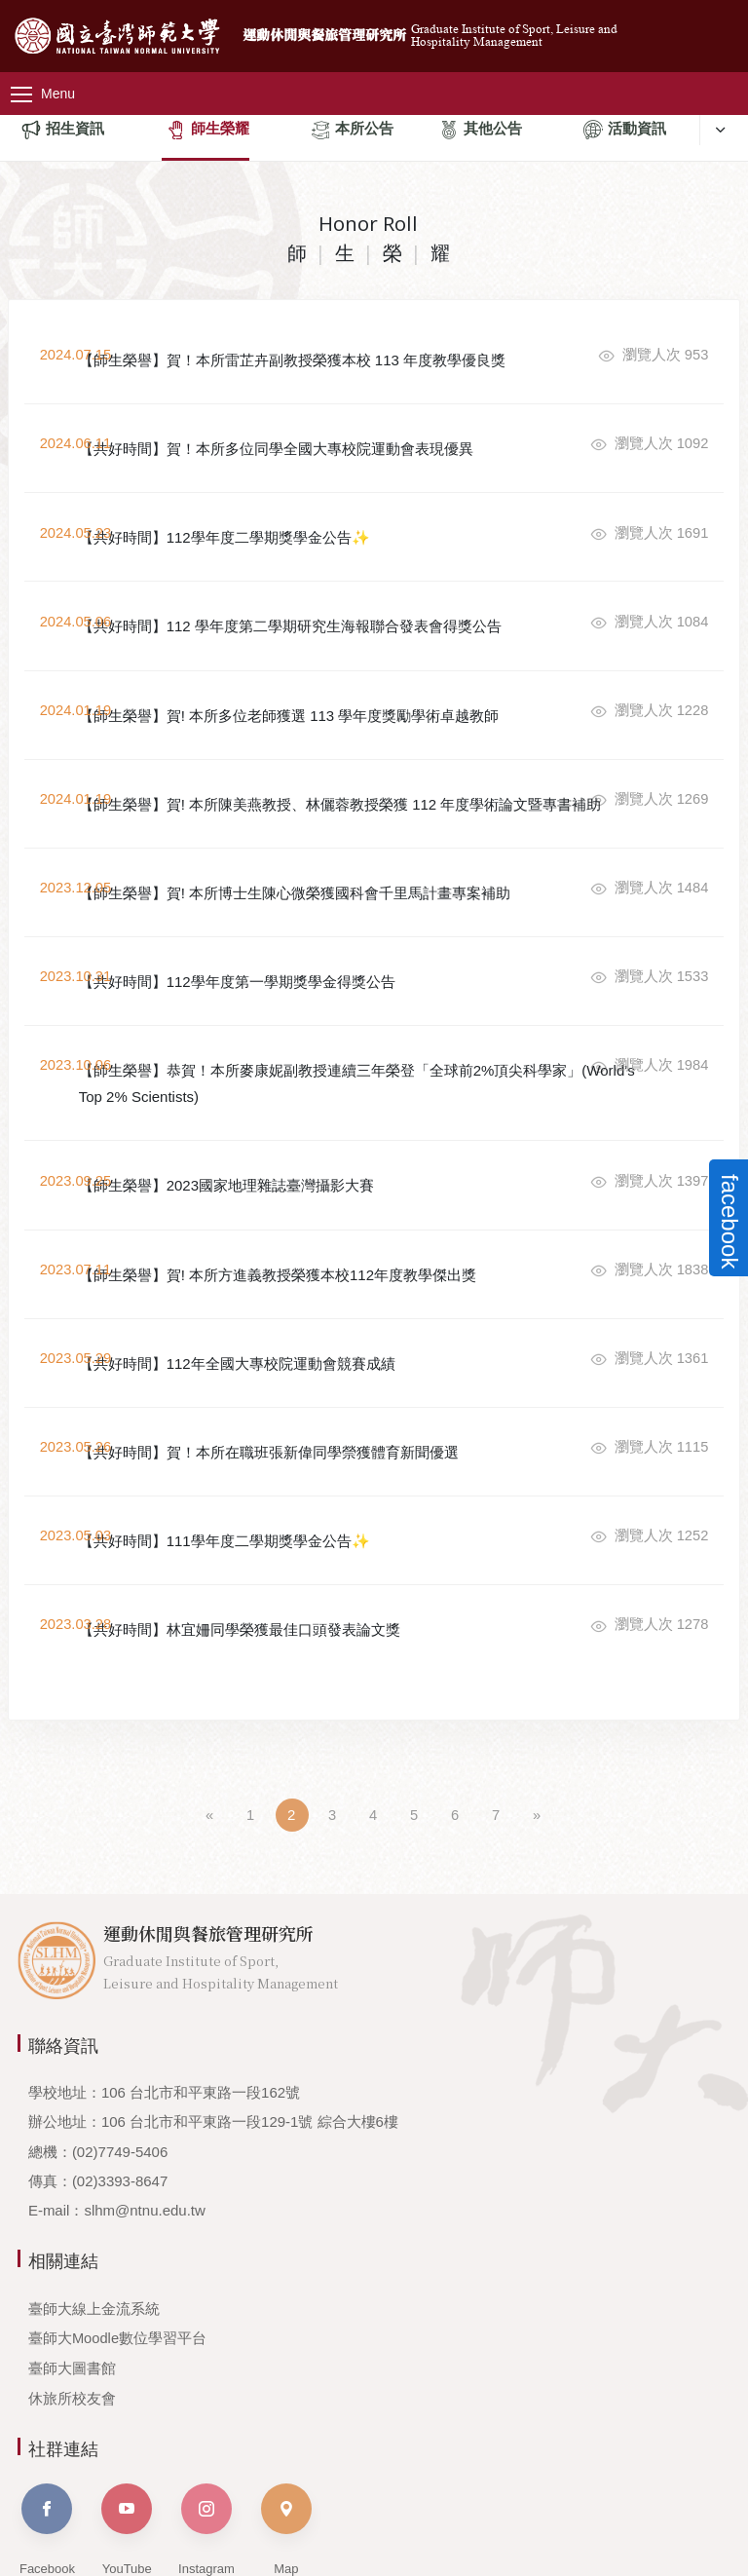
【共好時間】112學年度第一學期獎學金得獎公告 (291, 970)
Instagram (206, 2452)
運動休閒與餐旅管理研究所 (381, 28)
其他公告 (480, 130)
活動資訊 (624, 130)
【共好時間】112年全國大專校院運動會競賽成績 (291, 1317)
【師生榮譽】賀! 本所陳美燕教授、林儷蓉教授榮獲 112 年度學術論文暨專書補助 (343, 770)
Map (286, 2452)
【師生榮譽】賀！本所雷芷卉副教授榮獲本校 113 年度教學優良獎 (346, 356)
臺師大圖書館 (72, 2292)
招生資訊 (62, 130)
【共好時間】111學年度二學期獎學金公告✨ (279, 1478)
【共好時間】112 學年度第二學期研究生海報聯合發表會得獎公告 (344, 596)
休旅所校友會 (72, 2321)
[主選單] (58, 77)
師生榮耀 (208, 130)
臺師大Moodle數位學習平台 (117, 2262)
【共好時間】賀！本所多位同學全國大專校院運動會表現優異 (330, 436)
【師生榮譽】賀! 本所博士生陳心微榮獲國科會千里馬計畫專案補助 (341, 876)
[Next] (537, 1740)
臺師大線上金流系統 (94, 2232)
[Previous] (210, 1740)
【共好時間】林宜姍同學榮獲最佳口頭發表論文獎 (294, 1558)
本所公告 (352, 130)
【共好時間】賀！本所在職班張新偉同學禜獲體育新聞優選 (323, 1397)
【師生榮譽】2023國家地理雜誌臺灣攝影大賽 (281, 1157)
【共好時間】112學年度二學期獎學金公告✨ (279, 517)
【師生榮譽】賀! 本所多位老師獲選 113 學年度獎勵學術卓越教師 (343, 676)
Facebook (47, 2452)
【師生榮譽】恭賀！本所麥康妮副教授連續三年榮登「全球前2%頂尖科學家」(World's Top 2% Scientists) (341, 1063)
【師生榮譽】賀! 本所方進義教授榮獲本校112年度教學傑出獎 (332, 1238)
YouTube (126, 2452)
